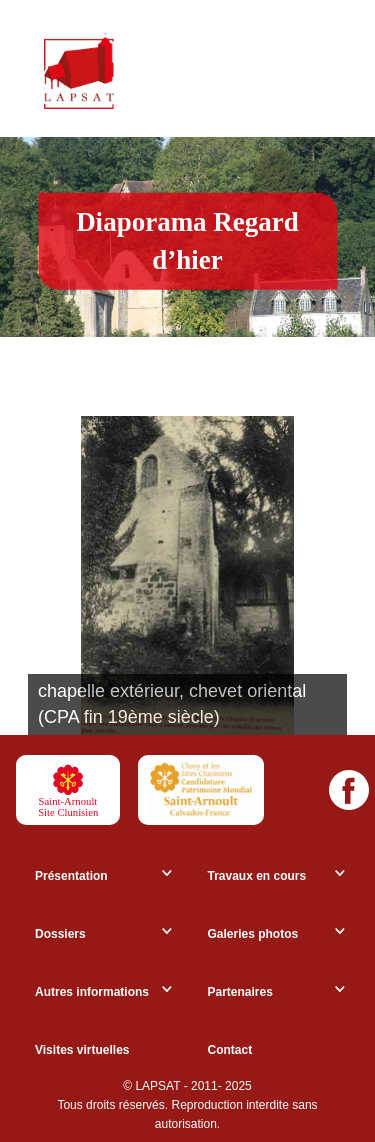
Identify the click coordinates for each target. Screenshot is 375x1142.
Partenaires (240, 992)
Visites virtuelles (82, 1050)
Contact (230, 1050)
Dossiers (60, 934)
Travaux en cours (257, 876)
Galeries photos (253, 934)
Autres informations (92, 992)
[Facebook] (349, 790)
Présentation (71, 876)
